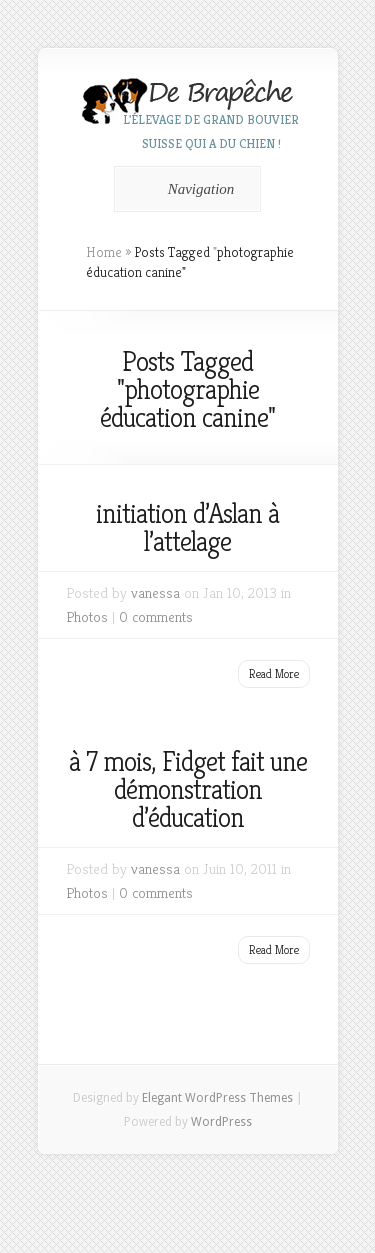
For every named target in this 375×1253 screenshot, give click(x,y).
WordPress (221, 1122)
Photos (87, 616)
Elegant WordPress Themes (217, 1098)
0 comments (156, 616)
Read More (274, 673)
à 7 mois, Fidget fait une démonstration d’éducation (188, 789)
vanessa (155, 592)
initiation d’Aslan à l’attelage (187, 527)
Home (104, 252)
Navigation (184, 189)
